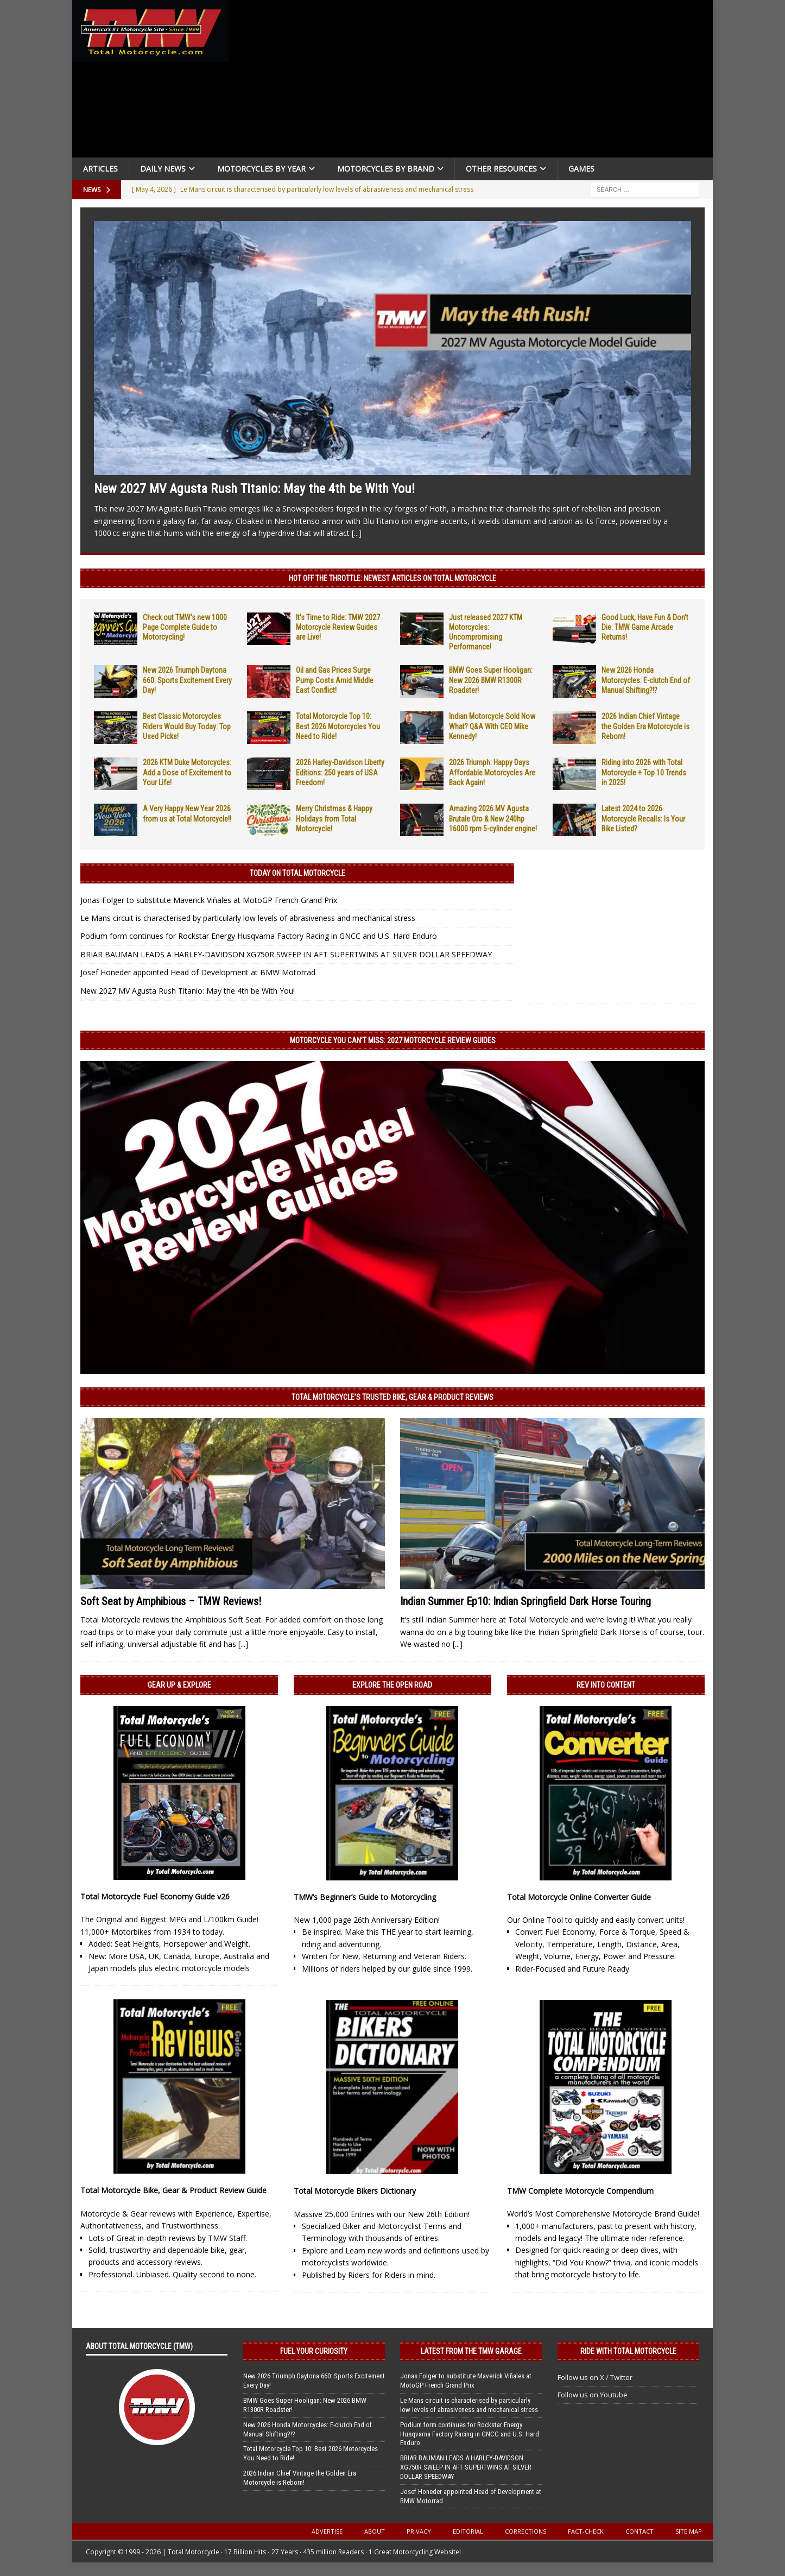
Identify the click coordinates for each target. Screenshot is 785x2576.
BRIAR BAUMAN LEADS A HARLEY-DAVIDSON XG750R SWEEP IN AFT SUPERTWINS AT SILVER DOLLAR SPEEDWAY (286, 954)
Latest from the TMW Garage (471, 2351)
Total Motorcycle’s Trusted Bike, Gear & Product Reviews (392, 1397)
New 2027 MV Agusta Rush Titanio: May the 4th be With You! (254, 488)
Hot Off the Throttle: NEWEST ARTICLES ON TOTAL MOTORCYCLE (392, 578)
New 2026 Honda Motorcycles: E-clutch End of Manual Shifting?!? (646, 680)
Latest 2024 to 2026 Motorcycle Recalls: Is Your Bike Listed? (643, 818)
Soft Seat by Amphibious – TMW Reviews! (170, 1601)
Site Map (688, 2531)
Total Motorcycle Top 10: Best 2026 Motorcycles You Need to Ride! (338, 726)
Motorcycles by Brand (385, 168)
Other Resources (501, 168)
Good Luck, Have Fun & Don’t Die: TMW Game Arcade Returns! (645, 627)
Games (581, 168)
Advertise (327, 2531)
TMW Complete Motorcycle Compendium (580, 2191)
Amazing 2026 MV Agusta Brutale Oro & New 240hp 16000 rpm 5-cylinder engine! (493, 818)
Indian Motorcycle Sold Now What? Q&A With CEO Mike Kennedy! (492, 726)
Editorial (468, 2531)
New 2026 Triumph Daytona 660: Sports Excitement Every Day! (187, 680)
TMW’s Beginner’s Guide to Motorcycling (365, 1897)
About (374, 2531)
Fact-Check (586, 2531)
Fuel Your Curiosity (313, 2351)
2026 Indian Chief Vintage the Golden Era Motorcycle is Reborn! (645, 726)
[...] (357, 533)
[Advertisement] (475, 81)
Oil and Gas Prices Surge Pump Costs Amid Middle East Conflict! (334, 680)
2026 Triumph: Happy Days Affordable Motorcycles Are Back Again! (492, 772)
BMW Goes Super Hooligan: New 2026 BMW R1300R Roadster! (491, 680)
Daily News (163, 168)
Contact (639, 2531)
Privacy (419, 2531)
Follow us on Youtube (593, 2395)
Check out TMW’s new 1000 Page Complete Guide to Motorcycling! (185, 627)
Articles (100, 168)
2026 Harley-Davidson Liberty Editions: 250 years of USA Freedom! (340, 772)
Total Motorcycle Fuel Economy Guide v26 (155, 1896)
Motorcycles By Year (261, 168)
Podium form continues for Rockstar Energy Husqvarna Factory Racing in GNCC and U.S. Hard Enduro (258, 936)
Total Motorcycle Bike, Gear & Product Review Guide (173, 2190)
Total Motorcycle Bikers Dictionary (355, 2191)
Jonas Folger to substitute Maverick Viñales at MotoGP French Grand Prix (208, 900)
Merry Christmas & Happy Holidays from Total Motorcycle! (334, 818)
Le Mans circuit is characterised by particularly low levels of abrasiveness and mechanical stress (247, 918)
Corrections (525, 2531)
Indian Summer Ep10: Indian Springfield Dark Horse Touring (525, 1601)
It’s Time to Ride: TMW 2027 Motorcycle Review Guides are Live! (338, 627)
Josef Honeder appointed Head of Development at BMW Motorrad (197, 972)
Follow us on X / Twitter (595, 2377)
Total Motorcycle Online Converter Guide (579, 1897)
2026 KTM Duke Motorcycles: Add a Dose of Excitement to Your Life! (187, 772)
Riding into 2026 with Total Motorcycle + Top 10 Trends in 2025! (644, 772)
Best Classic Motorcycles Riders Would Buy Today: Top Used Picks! (187, 726)
